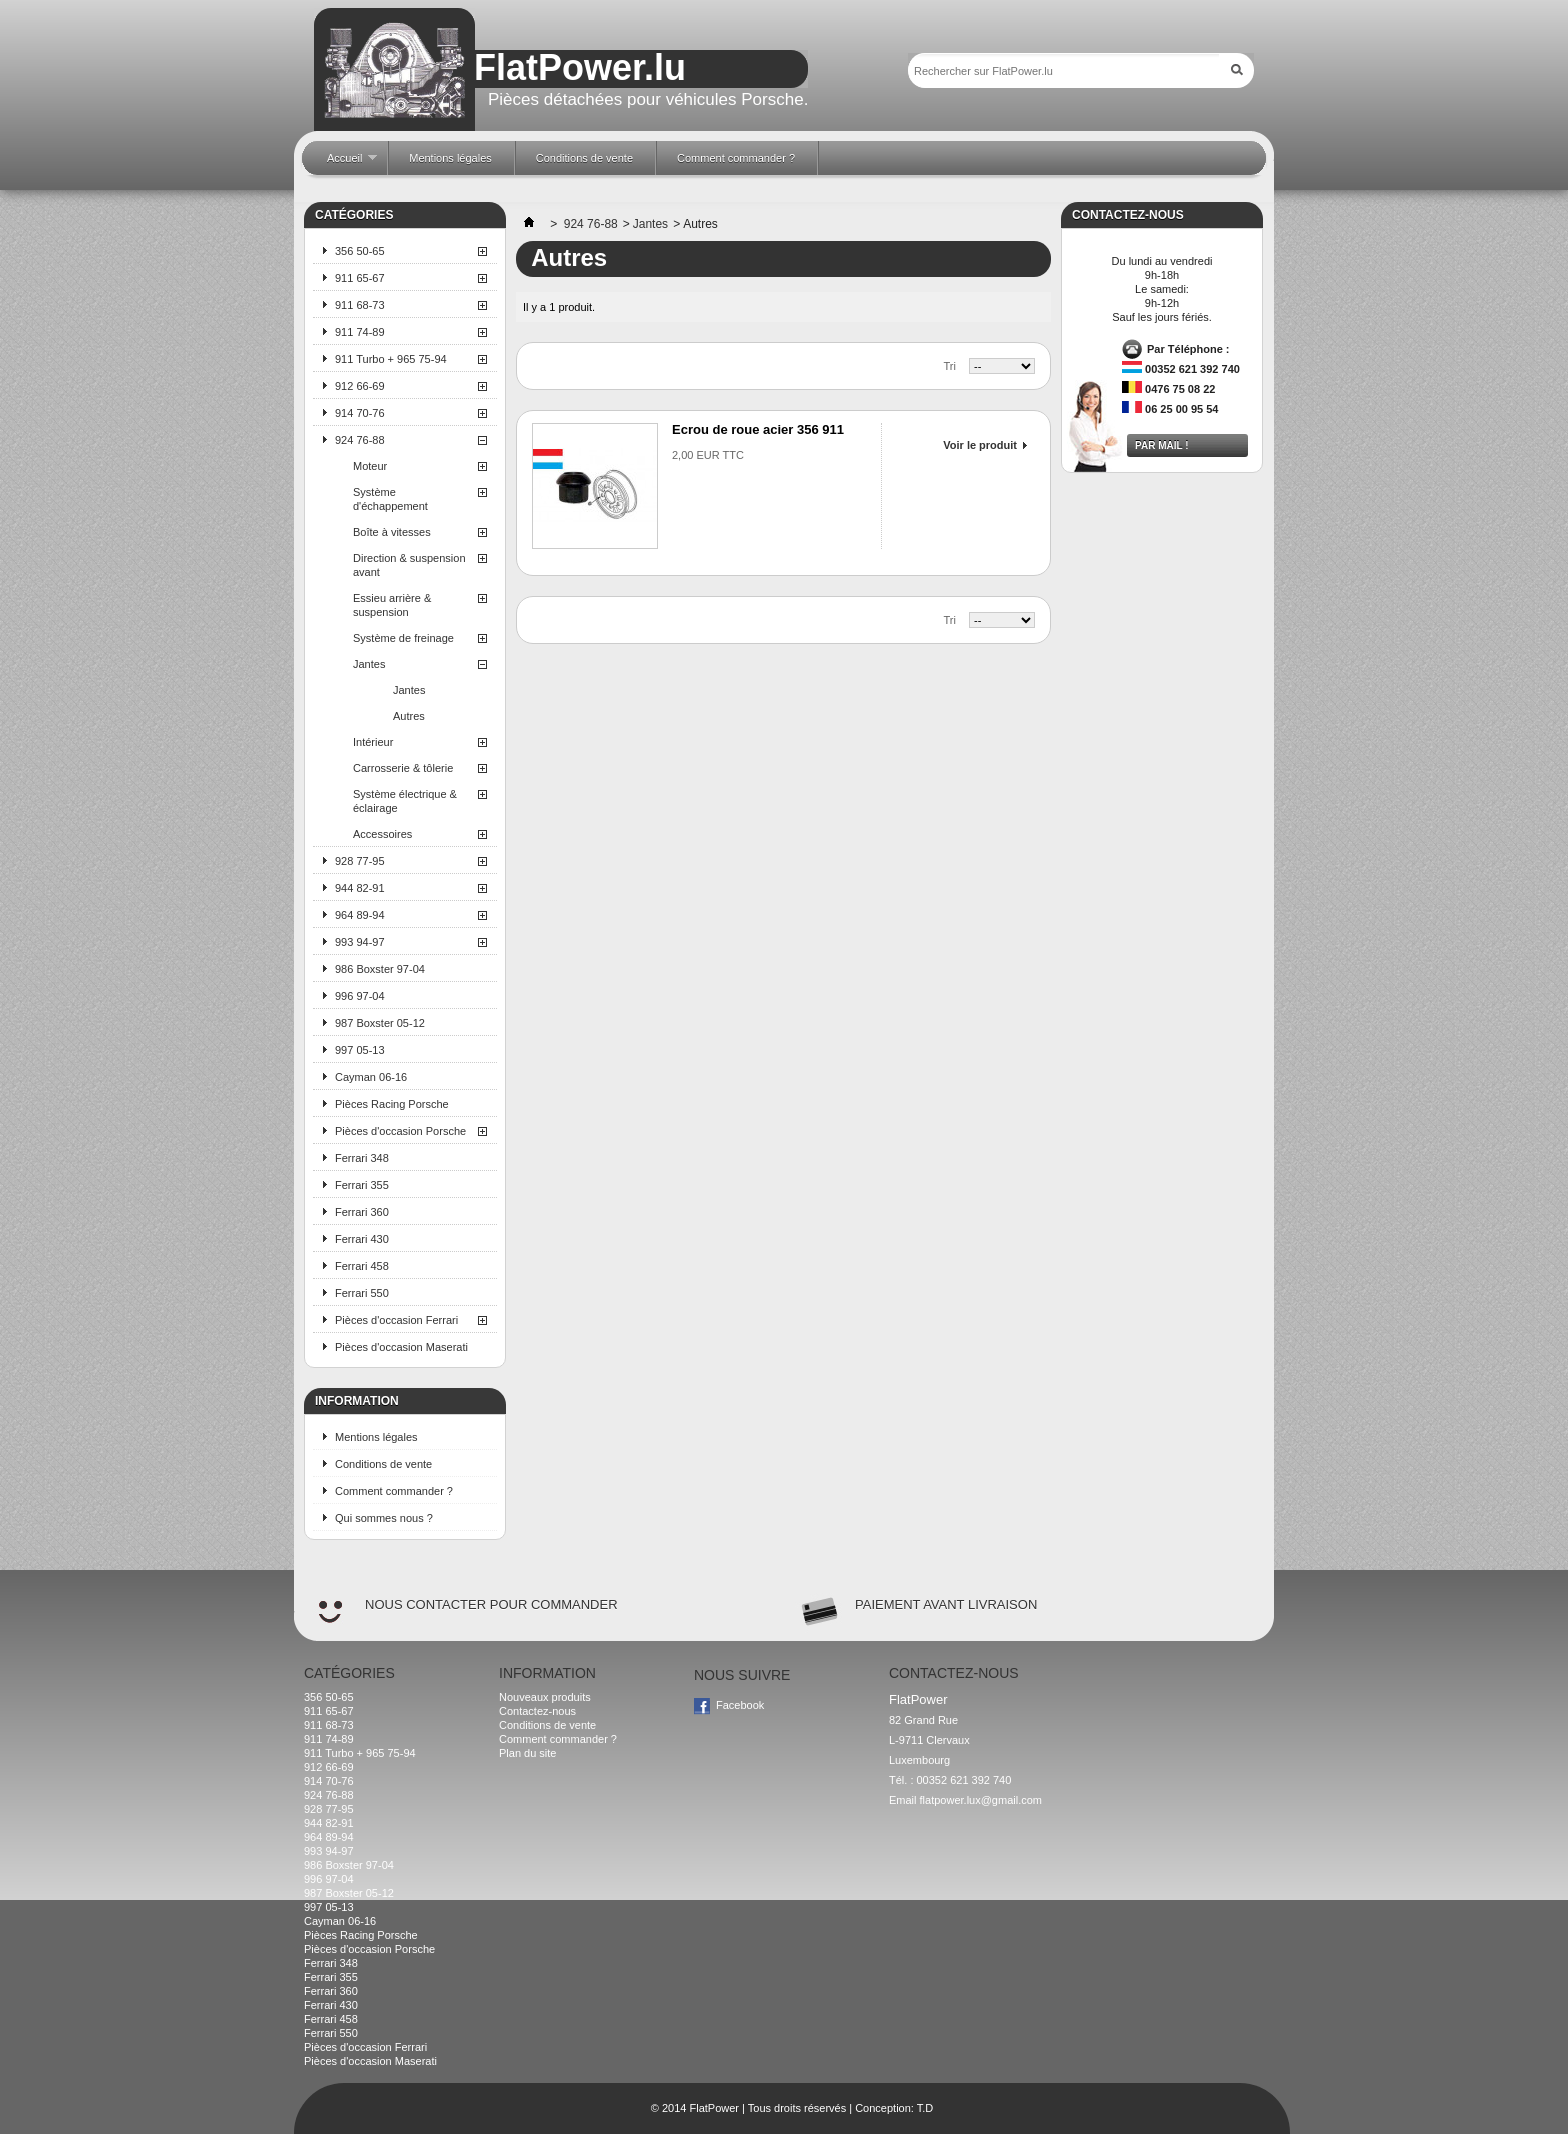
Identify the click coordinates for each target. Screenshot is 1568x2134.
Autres (409, 716)
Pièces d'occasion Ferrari (396, 1320)
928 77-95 (360, 861)
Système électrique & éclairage (405, 801)
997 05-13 (360, 1050)
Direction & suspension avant (409, 565)
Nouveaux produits (545, 1697)
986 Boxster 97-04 (380, 969)
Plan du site (527, 1753)
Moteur (370, 466)
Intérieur (373, 742)
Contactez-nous (537, 1711)
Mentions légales (376, 1437)
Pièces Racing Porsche (392, 1104)
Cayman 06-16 (371, 1077)
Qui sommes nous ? (384, 1518)
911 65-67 (360, 278)
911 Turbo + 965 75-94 (391, 359)
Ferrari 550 (362, 1293)
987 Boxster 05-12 (380, 1023)
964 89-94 (360, 915)
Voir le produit (980, 445)
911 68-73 (360, 305)
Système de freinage (403, 638)
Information (357, 1401)
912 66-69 (360, 386)
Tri (950, 366)
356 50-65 (360, 251)
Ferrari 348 (362, 1158)
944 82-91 (360, 888)
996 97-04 (360, 996)
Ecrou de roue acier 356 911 (758, 429)
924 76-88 (360, 440)
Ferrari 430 (362, 1239)
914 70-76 (360, 413)
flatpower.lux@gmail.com (981, 1800)
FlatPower (714, 2108)
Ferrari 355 (362, 1185)
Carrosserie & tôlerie (403, 768)
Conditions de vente (383, 1464)
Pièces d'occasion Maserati (401, 1347)
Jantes (369, 664)
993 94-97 (360, 942)
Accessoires (382, 834)
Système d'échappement (390, 499)
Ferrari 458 (362, 1266)
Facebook (740, 1705)
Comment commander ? (394, 1491)
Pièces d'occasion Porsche (400, 1131)
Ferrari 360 (362, 1212)
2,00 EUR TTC (708, 455)
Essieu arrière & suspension (392, 605)
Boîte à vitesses (392, 532)
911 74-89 (360, 332)
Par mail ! (1162, 445)
